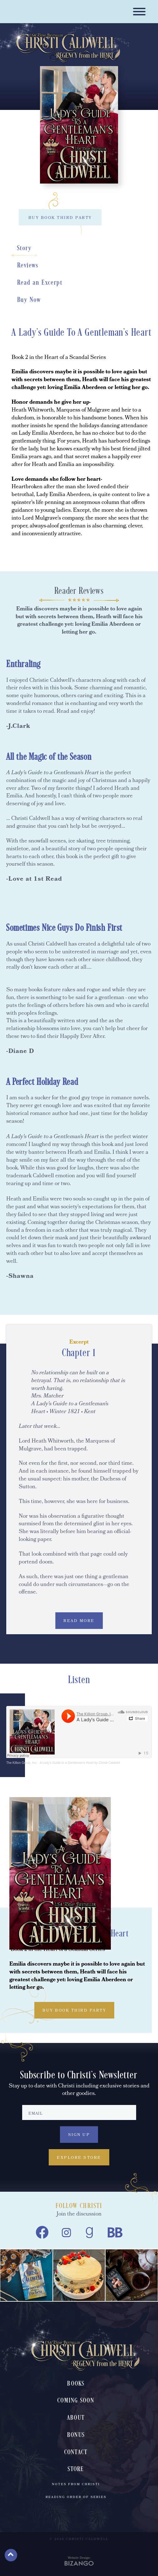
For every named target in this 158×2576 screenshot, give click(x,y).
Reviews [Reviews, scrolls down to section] (28, 265)
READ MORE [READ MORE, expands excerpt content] (79, 1621)
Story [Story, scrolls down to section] (24, 248)
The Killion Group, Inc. (21, 1763)
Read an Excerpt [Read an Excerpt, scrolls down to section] (39, 282)
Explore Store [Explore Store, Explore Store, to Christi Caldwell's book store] (79, 2158)
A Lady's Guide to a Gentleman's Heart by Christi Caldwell (80, 1763)
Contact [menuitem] (76, 2452)
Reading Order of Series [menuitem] (76, 2497)
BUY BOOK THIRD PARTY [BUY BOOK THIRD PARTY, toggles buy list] (60, 218)
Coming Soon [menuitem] (75, 2401)
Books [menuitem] (75, 2384)
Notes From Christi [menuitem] (76, 2484)
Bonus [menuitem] (76, 2435)
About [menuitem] (76, 2418)
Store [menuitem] (76, 2469)
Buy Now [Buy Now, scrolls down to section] (29, 300)
